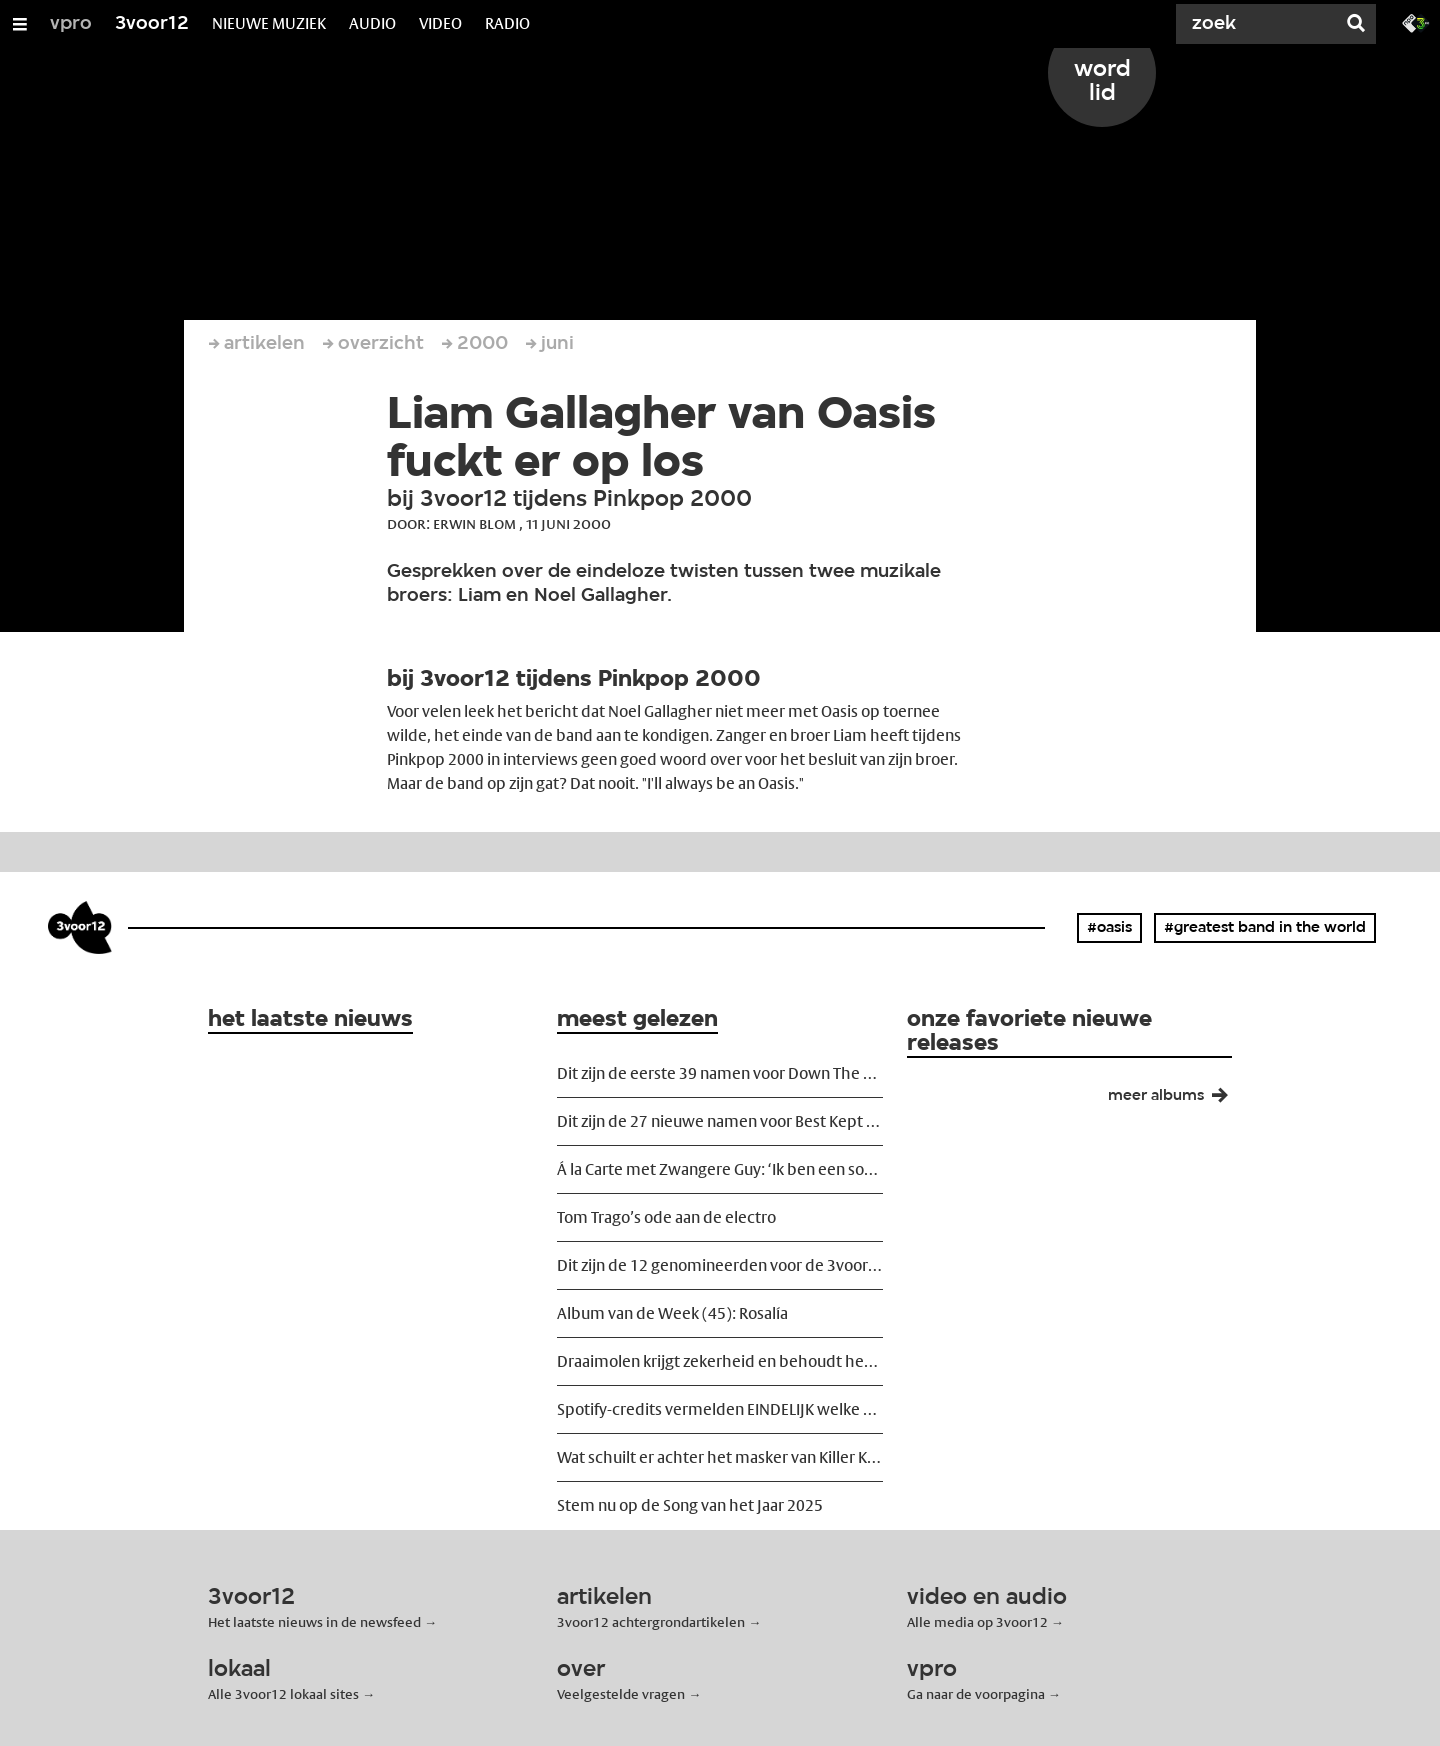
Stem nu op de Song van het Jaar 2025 (690, 1505)
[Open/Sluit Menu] (20, 24)
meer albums (1176, 1100)
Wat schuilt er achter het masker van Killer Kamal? (719, 1457)
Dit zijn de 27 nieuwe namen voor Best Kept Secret (719, 1121)
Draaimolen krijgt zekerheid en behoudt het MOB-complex (719, 1361)
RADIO (507, 23)
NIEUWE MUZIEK (269, 23)
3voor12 (152, 24)
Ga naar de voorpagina (976, 1694)
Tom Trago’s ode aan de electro (666, 1217)
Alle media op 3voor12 (977, 1622)
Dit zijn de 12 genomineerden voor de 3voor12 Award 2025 (719, 1265)
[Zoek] (1260, 24)
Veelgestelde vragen (621, 1694)
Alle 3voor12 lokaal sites (283, 1694)
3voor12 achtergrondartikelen (651, 1622)
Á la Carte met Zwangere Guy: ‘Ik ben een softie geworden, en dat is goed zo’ (719, 1169)
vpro (71, 24)
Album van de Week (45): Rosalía (672, 1313)
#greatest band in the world (1265, 928)
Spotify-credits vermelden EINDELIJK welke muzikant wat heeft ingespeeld (719, 1409)
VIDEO (440, 23)
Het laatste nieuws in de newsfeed (314, 1622)
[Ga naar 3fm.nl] (1416, 22)
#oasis (1109, 928)
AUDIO (372, 23)
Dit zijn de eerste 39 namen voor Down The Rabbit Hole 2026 (719, 1073)
